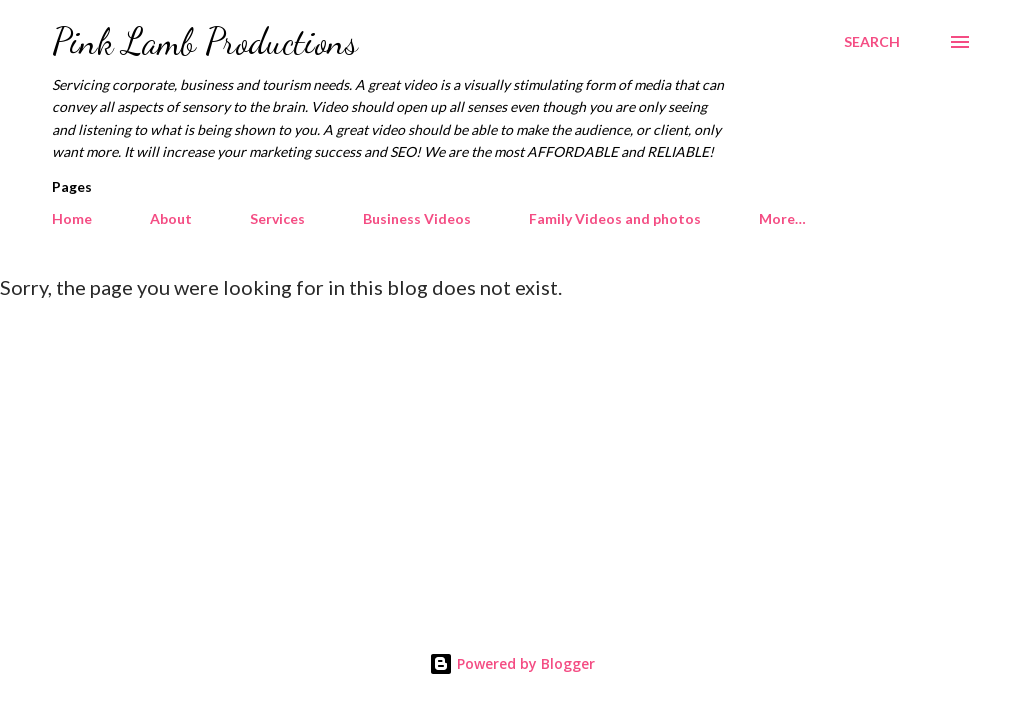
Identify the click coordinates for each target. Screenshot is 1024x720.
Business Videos (417, 218)
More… (782, 218)
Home (72, 218)
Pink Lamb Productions (205, 41)
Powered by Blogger (512, 663)
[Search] (872, 42)
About (171, 218)
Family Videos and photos (615, 218)
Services (277, 218)
